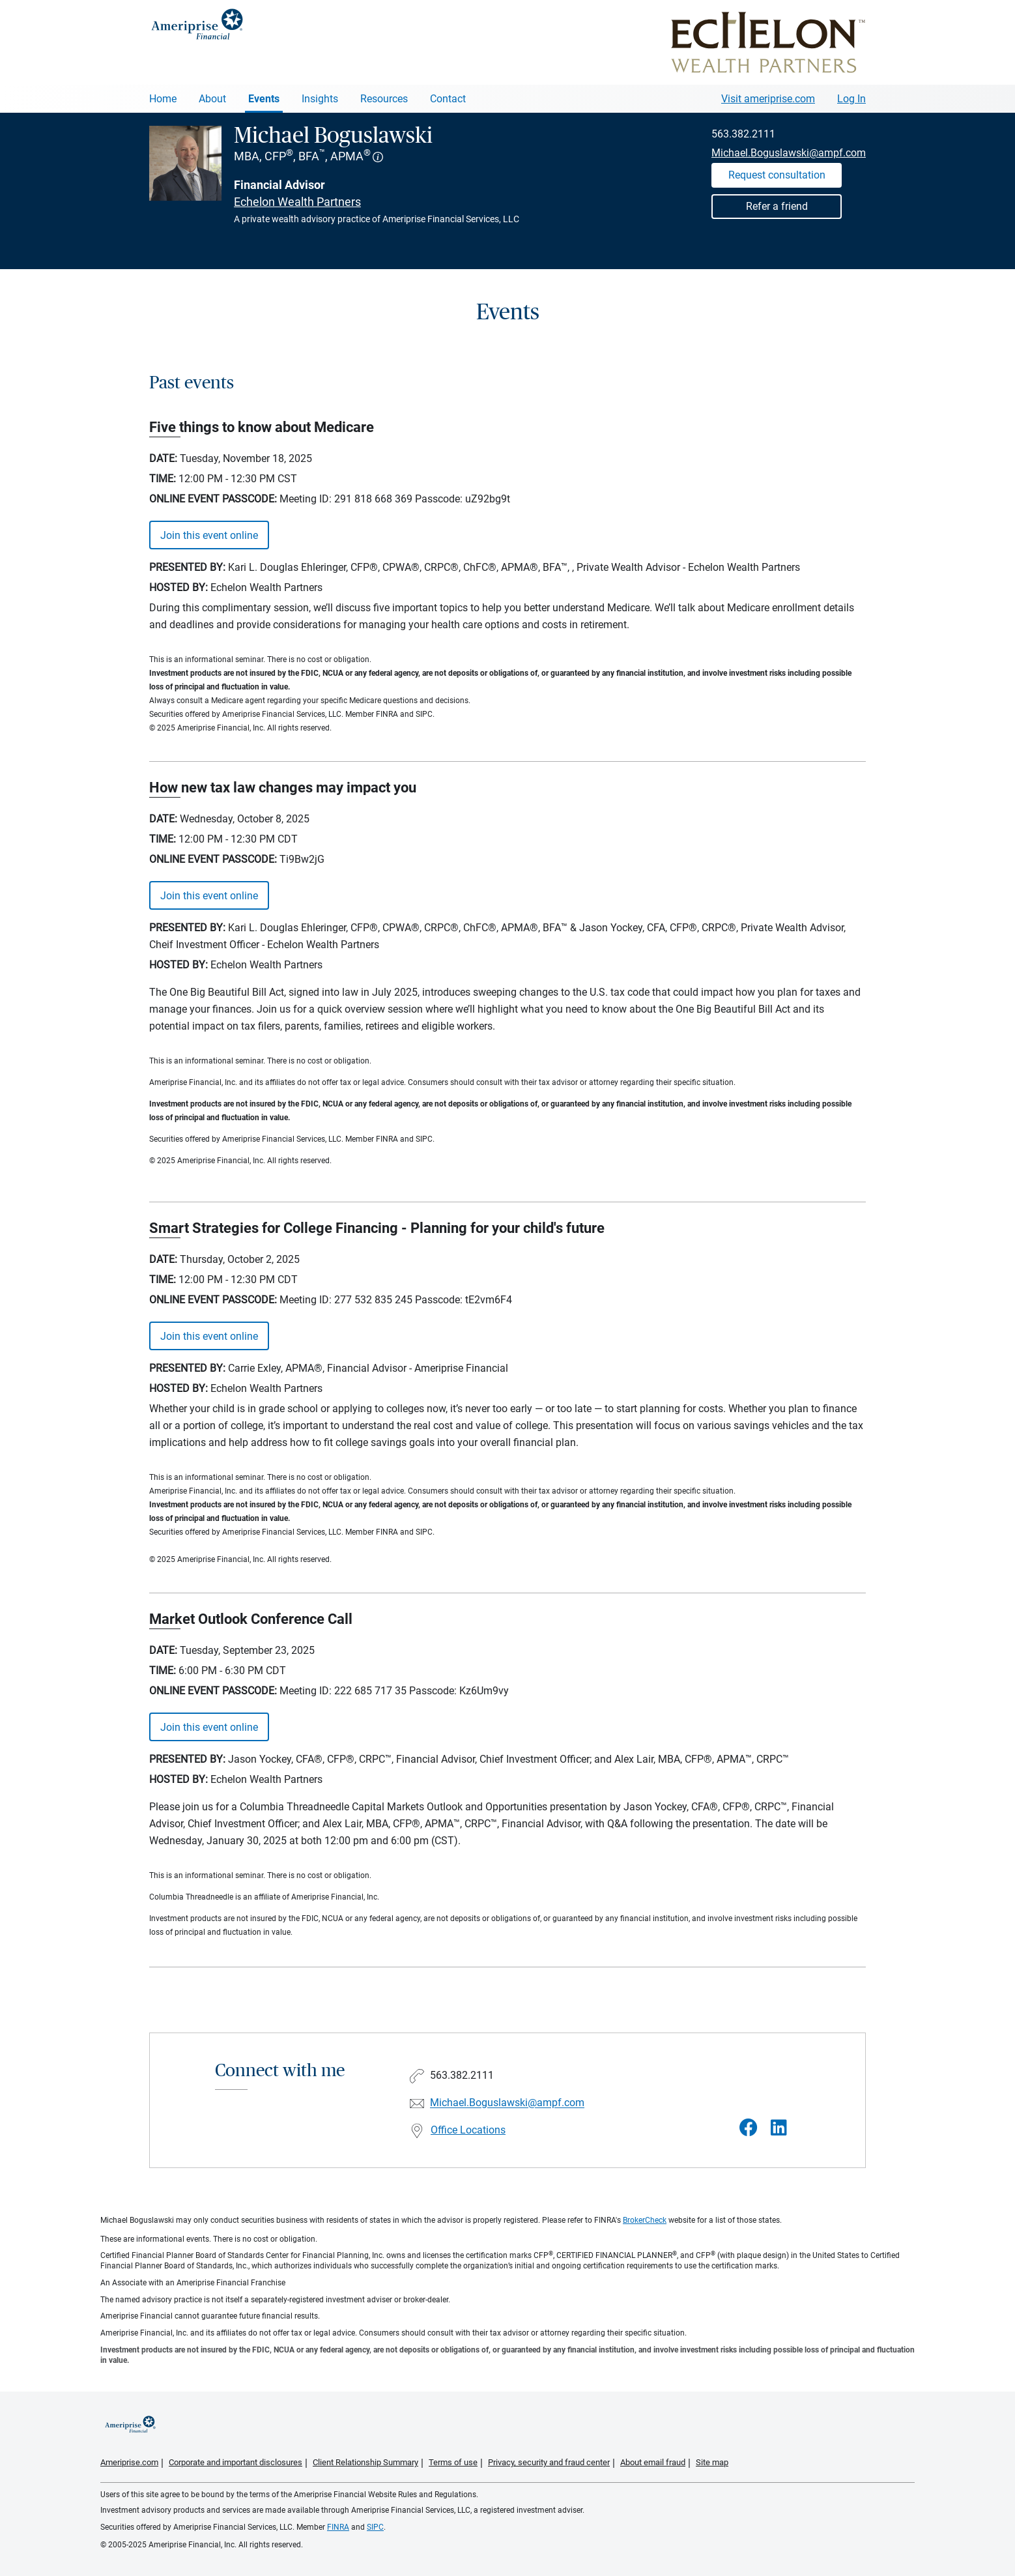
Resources (384, 99)
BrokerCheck (644, 2220)
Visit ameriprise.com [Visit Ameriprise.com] (768, 99)
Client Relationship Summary (365, 2462)
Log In (851, 99)
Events (263, 99)
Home (163, 99)
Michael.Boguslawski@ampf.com (788, 153)
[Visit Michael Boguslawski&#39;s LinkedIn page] (779, 2128)
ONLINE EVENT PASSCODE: (213, 499)
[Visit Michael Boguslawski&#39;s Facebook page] (748, 2128)
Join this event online (209, 535)
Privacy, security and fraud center (549, 2462)
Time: (162, 478)
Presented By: (187, 567)
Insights (320, 99)
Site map (712, 2462)
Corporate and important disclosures (235, 2462)
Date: (163, 458)
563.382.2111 (743, 134)
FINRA (338, 2527)
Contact (448, 99)
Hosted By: (178, 587)
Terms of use (453, 2462)
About (212, 99)
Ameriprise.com (129, 2462)
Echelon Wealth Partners (297, 202)
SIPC (375, 2527)
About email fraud (652, 2462)
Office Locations (468, 2130)
